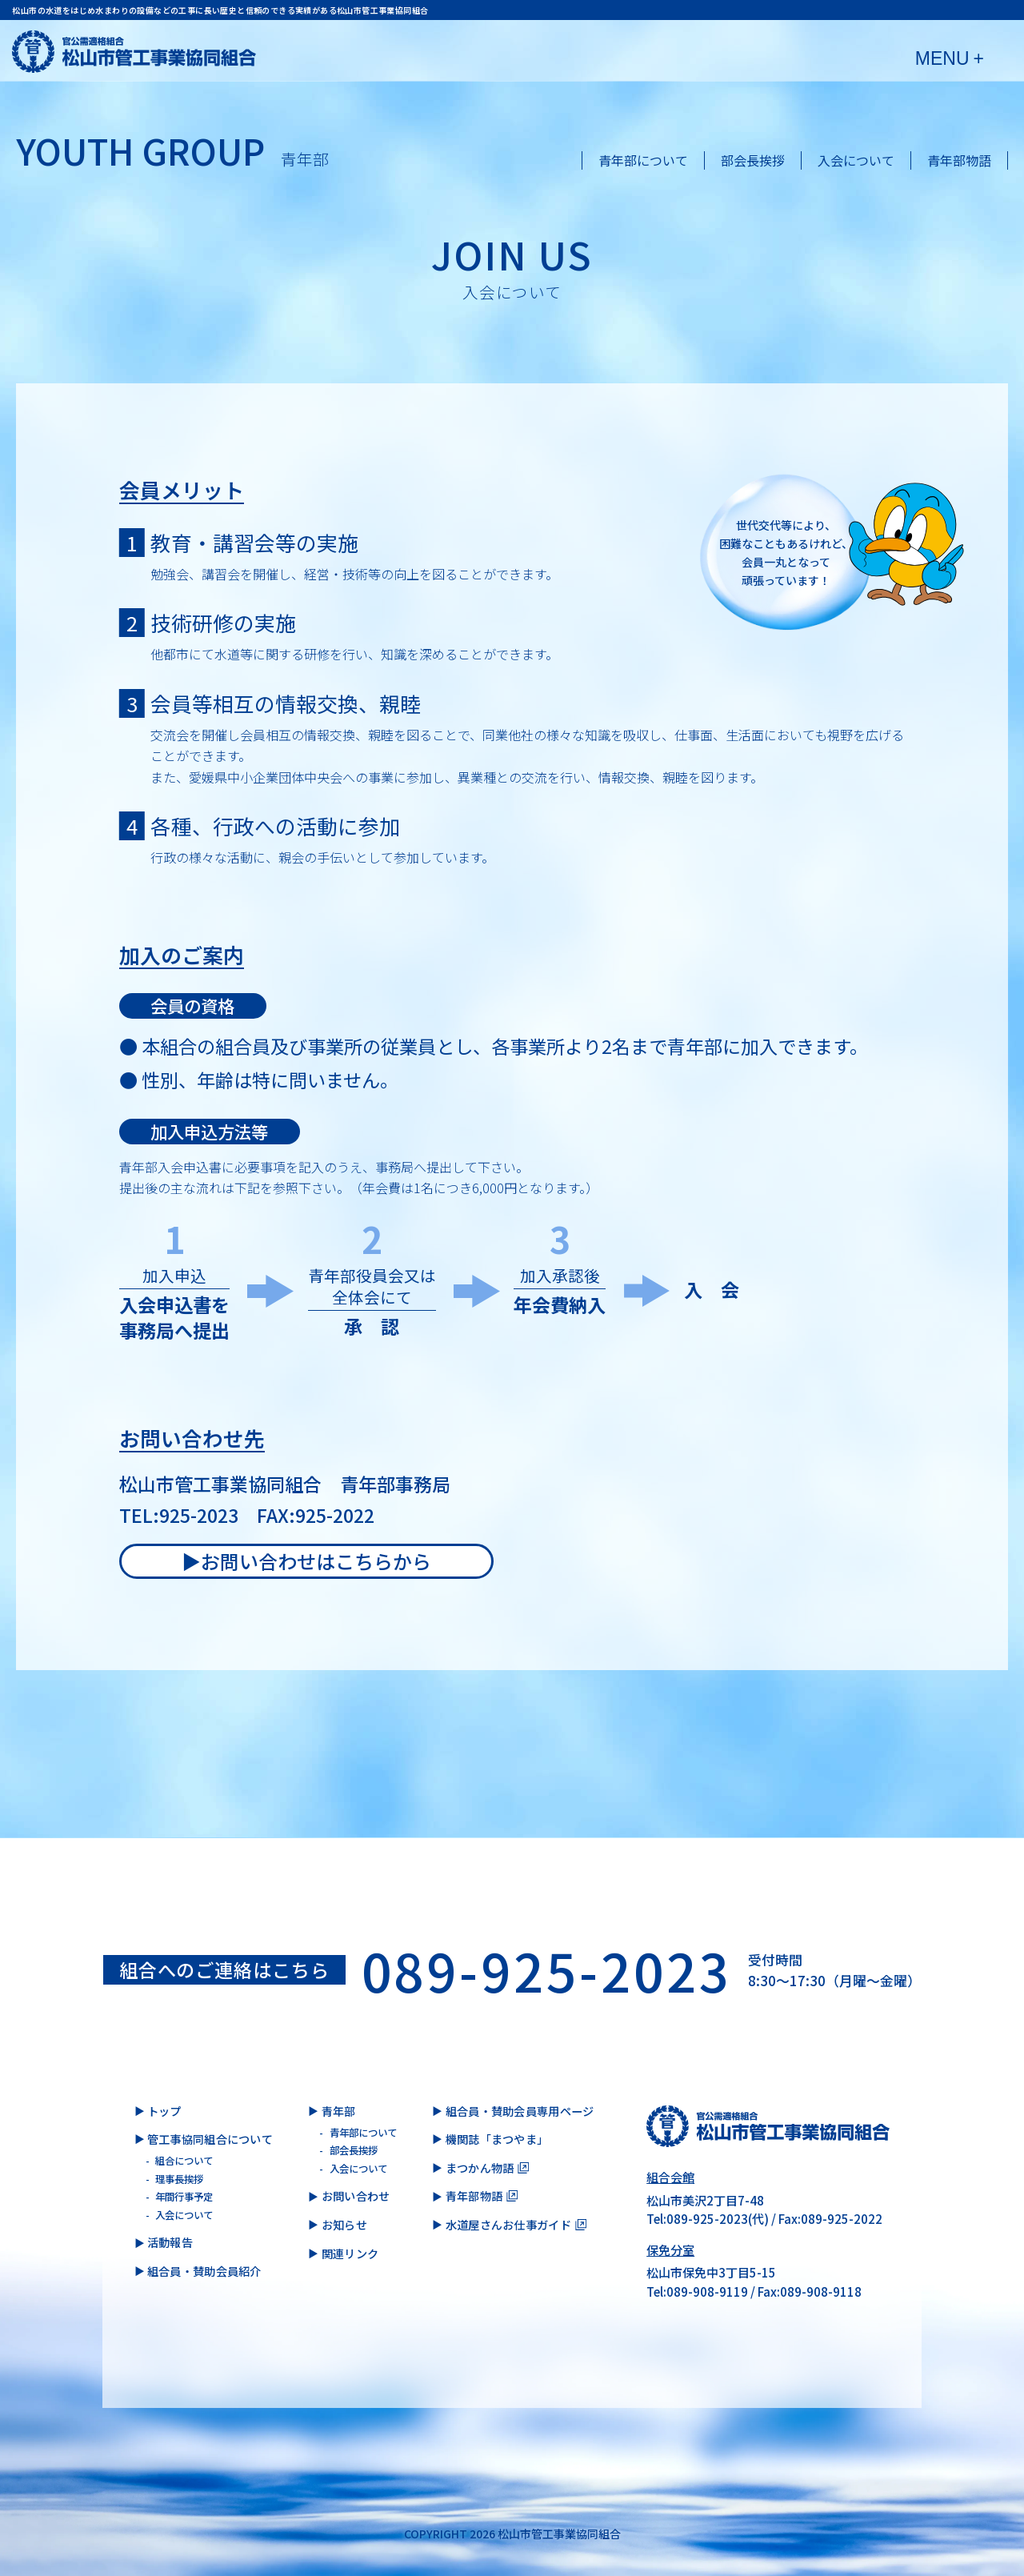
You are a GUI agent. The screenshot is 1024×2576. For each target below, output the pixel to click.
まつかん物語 (480, 2167)
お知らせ (344, 2224)
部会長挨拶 (753, 160)
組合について (184, 2160)
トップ (164, 2111)
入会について (856, 160)
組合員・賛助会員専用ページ (520, 2111)
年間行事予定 (184, 2196)
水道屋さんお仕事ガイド (508, 2224)
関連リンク (350, 2253)
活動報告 (170, 2242)
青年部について (643, 160)
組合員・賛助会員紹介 (204, 2271)
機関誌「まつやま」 (497, 2139)
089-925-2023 (547, 1970)
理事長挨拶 (179, 2179)
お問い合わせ (356, 2195)
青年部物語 (959, 160)
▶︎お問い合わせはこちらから (306, 1561)
